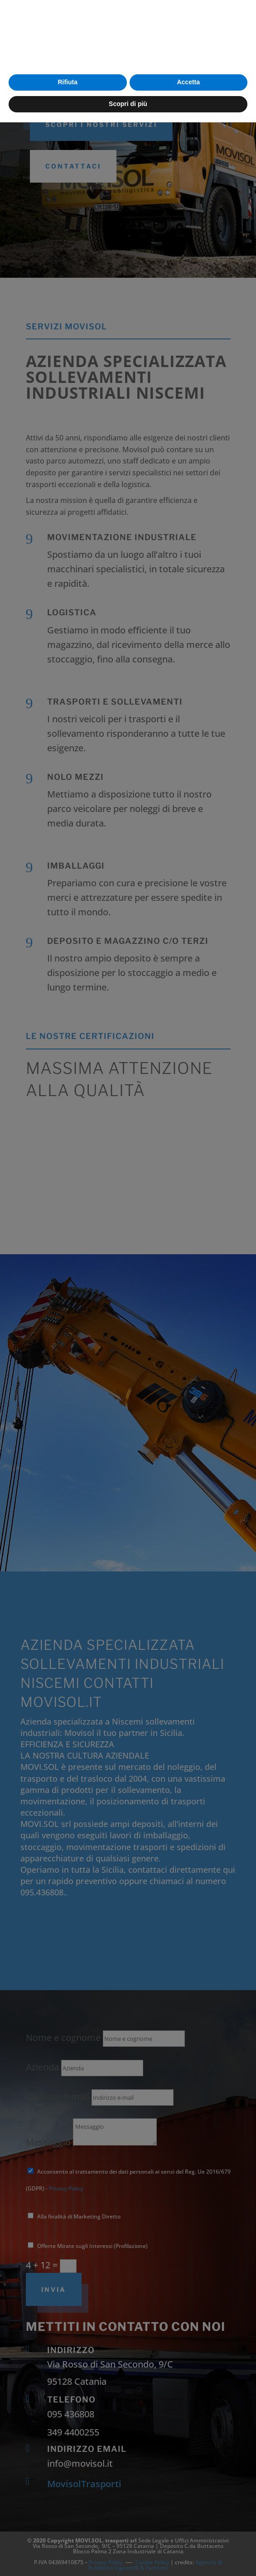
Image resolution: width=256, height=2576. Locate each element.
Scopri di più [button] (128, 2557)
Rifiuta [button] (67, 2536)
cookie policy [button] (218, 2495)
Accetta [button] (188, 2536)
